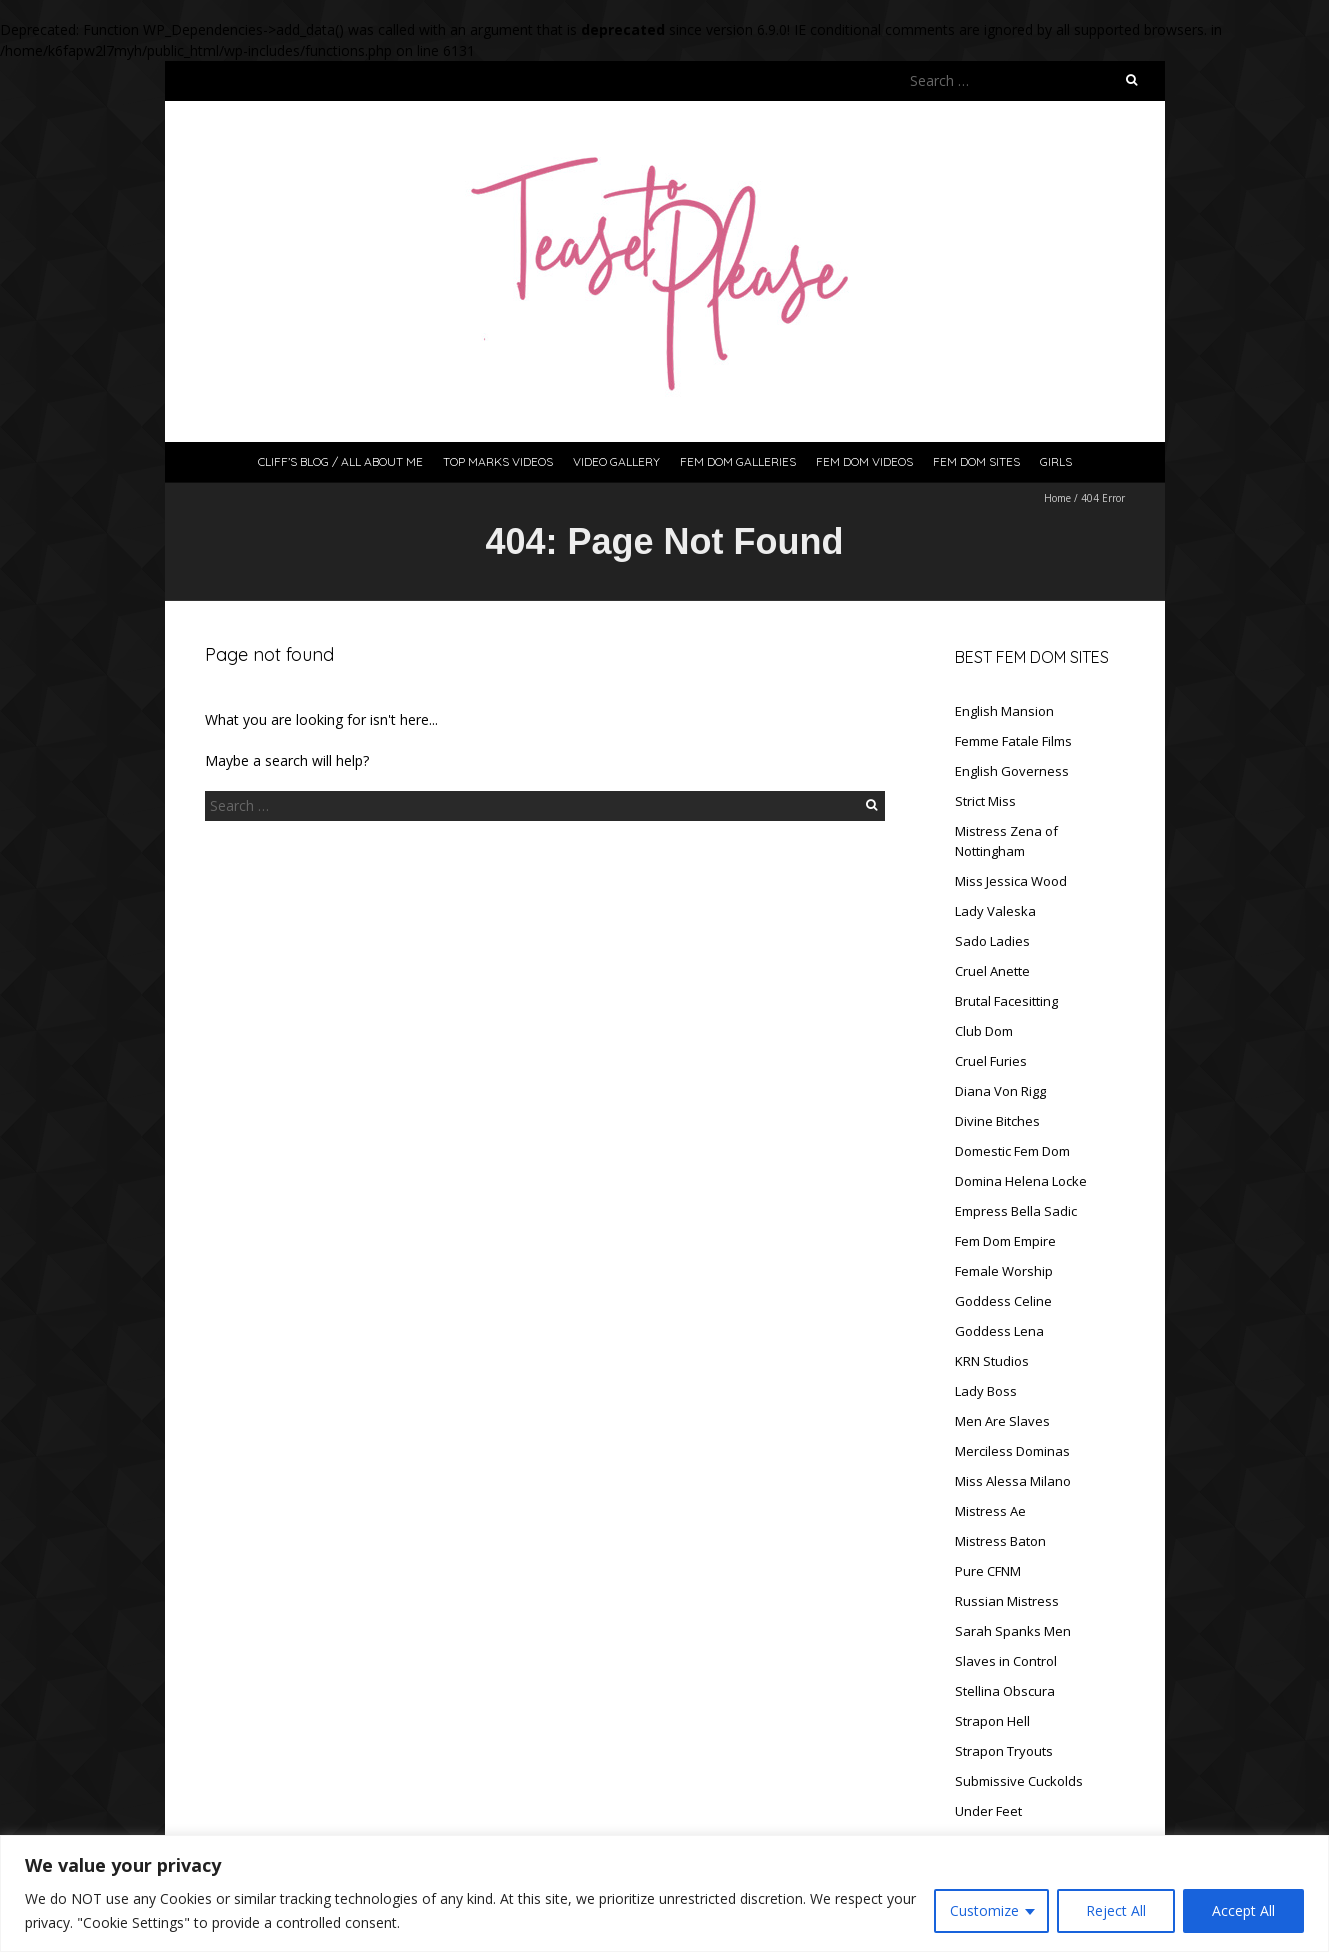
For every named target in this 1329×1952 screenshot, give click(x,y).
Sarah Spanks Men (1013, 1631)
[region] (664, 1893)
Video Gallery (616, 461)
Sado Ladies (992, 941)
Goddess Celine (1003, 1301)
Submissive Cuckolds (1019, 1781)
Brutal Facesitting (1006, 1001)
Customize (984, 1910)
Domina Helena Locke (1021, 1181)
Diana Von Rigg (1000, 1091)
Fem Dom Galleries (738, 461)
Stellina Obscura (1005, 1691)
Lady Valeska (995, 911)
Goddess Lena (999, 1331)
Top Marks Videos (498, 461)
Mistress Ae (990, 1511)
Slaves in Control (1006, 1661)
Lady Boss (986, 1391)
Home (1057, 498)
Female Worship (1004, 1271)
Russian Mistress (1007, 1601)
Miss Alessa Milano (1013, 1481)
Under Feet (988, 1811)
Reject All (1116, 1910)
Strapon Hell (992, 1721)
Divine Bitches (997, 1121)
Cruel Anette (992, 971)
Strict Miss (985, 801)
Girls (1056, 461)
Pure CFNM (988, 1571)
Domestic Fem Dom (1012, 1151)
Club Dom (984, 1031)
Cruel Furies (991, 1061)
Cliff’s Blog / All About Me (340, 461)
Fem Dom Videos (864, 461)
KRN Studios (992, 1361)
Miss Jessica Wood (1011, 881)
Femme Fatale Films (1013, 741)
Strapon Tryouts (1004, 1751)
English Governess (1012, 771)
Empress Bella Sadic (1016, 1211)
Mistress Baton (1000, 1541)
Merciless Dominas (1012, 1451)
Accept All (1243, 1910)
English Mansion (1004, 711)
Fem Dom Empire (1005, 1241)
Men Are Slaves (1002, 1421)
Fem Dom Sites (976, 461)
